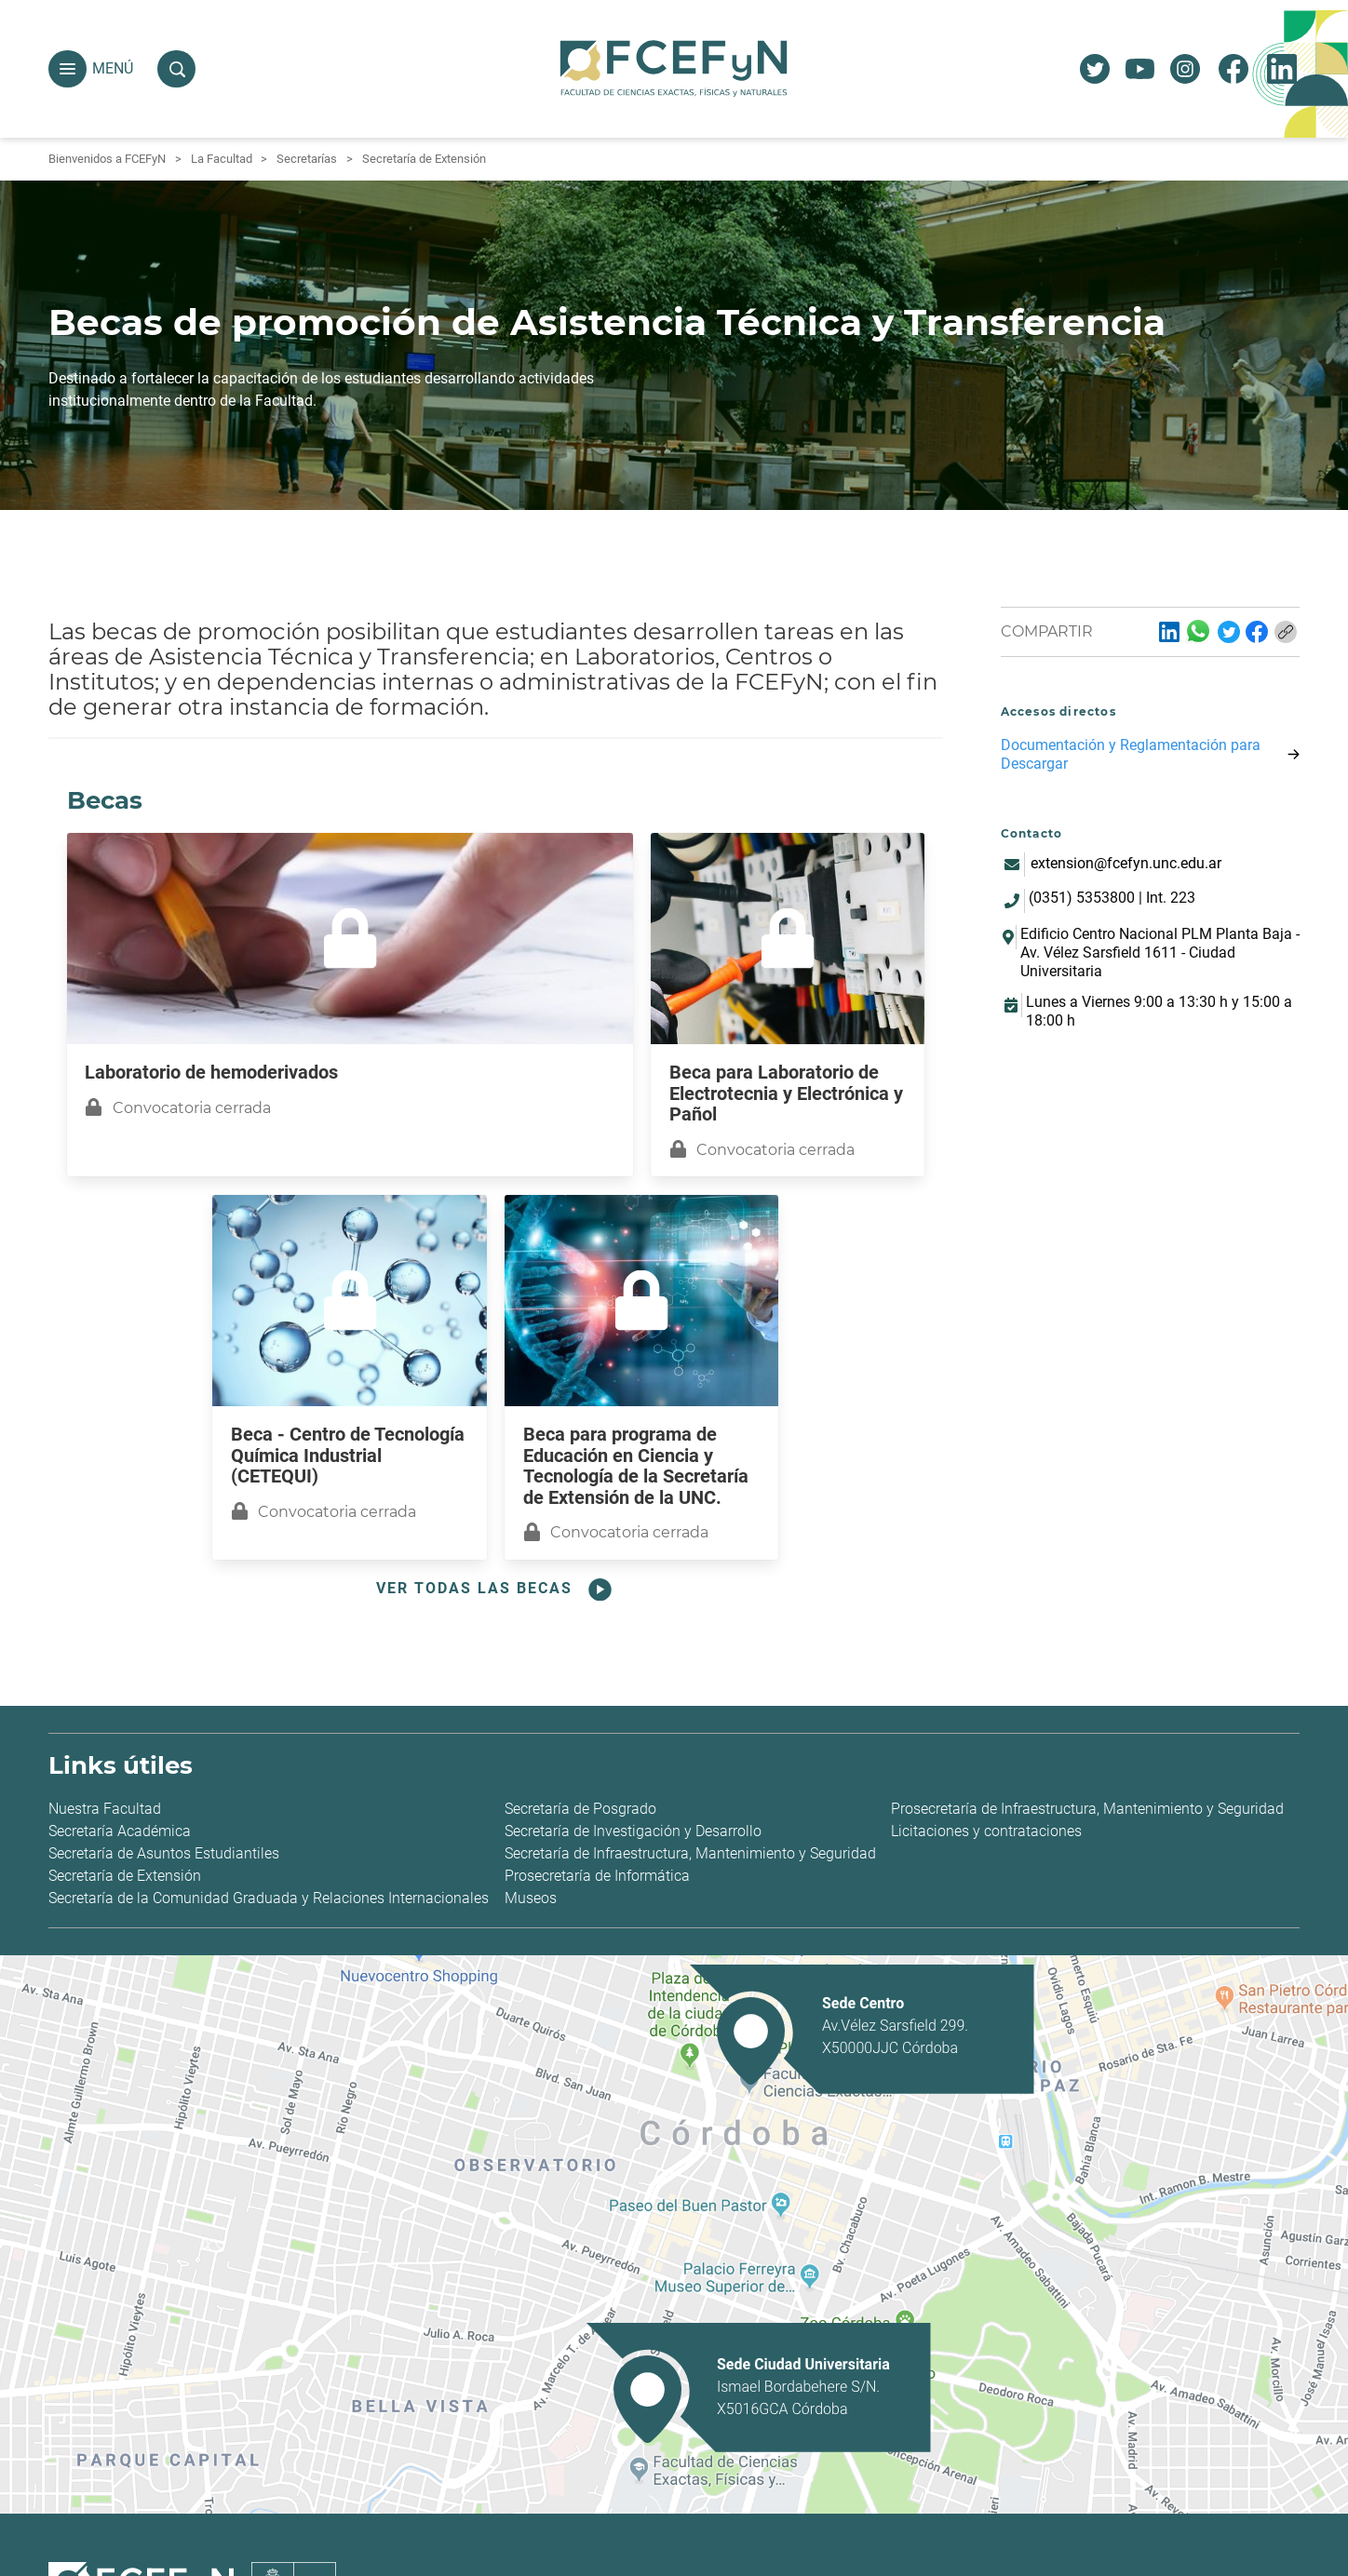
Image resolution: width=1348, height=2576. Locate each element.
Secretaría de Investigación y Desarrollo (633, 1831)
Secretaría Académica (119, 1831)
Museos (531, 1898)
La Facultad (221, 159)
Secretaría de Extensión (424, 159)
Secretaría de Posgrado (580, 1809)
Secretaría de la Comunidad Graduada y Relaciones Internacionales (268, 1898)
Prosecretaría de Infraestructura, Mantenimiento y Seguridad (1087, 1809)
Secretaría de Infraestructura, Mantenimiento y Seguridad (690, 1853)
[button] (67, 69)
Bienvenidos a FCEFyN (107, 159)
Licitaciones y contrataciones (986, 1831)
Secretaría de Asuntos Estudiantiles (163, 1853)
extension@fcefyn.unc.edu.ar (1126, 863)
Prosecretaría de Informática (597, 1876)
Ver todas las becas (495, 1589)
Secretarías (306, 159)
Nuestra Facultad (104, 1809)
